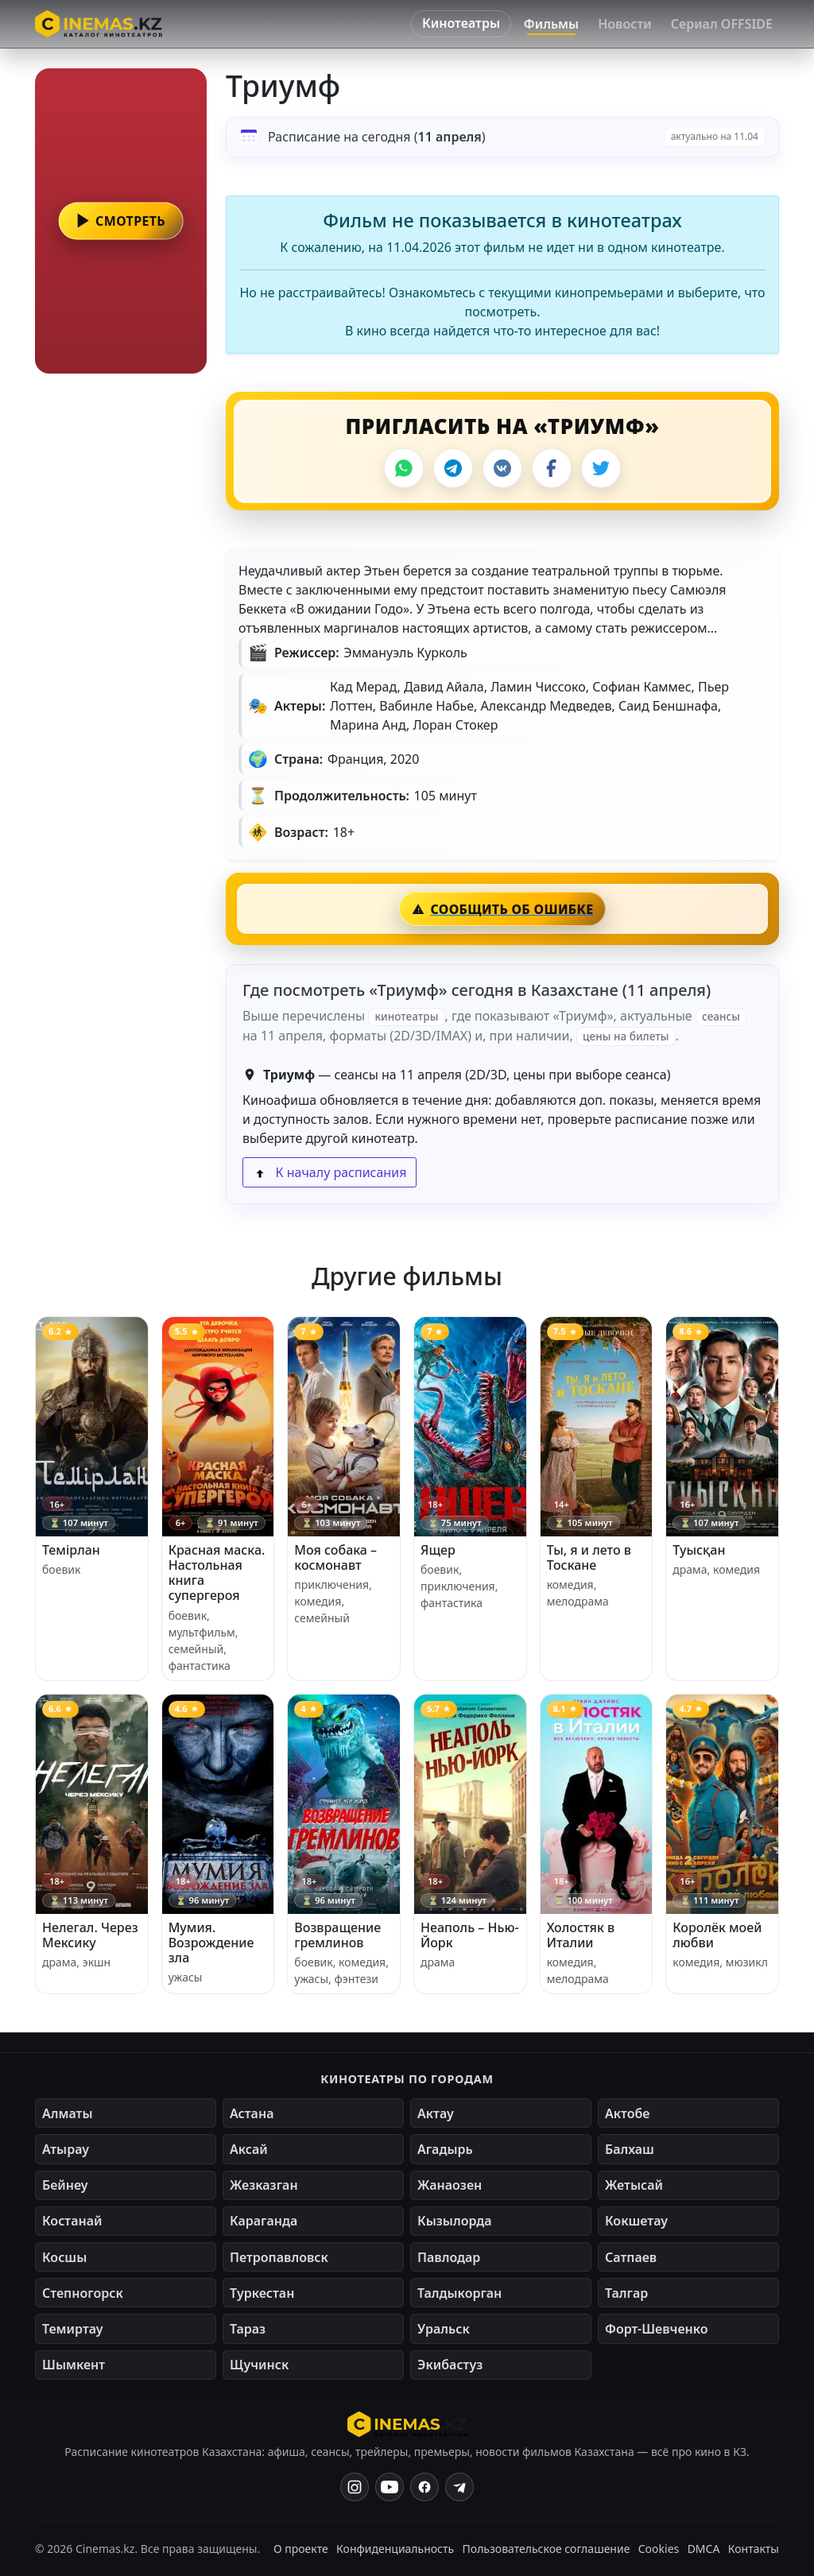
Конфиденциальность (395, 2548)
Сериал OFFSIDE (722, 24)
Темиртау (72, 2329)
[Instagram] (354, 2487)
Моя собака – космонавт (335, 1557)
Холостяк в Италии (581, 1935)
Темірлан (71, 1550)
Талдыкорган (459, 2293)
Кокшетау (636, 2220)
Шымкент (73, 2364)
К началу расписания (329, 1172)
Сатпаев (631, 2257)
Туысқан (699, 1550)
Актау (435, 2113)
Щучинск (259, 2364)
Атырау (65, 2149)
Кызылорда (454, 2220)
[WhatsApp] (404, 468)
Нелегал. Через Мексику (90, 1935)
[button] (121, 221)
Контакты (753, 2548)
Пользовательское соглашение (546, 2548)
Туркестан (262, 2293)
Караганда (263, 2220)
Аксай (249, 2149)
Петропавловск (279, 2257)
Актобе (627, 2113)
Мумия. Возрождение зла (211, 1942)
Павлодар (448, 2257)
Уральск (443, 2329)
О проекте (300, 2548)
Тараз (248, 2329)
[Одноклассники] (459, 2487)
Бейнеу (64, 2185)
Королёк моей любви (717, 1935)
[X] (601, 468)
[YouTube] (389, 2487)
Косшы (64, 2257)
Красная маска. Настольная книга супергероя (217, 1573)
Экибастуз (450, 2364)
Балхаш (629, 2149)
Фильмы (551, 24)
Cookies (658, 2548)
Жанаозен (449, 2185)
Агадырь (445, 2149)
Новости (625, 24)
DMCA (704, 2548)
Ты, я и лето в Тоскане (589, 1557)
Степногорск (82, 2293)
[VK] (502, 468)
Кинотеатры (461, 23)
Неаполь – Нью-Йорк (470, 1935)
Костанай (72, 2220)
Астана (251, 2113)
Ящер (438, 1550)
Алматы (67, 2113)
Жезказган (264, 2185)
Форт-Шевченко (656, 2329)
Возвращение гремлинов (337, 1935)
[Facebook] (552, 468)
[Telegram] (453, 468)
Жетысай (634, 2185)
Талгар (626, 2293)
